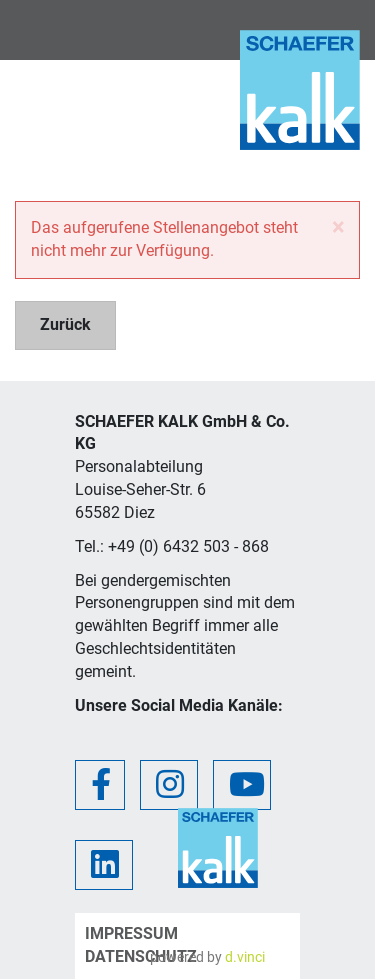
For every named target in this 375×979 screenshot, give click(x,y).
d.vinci (245, 957)
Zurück (65, 324)
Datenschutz (141, 956)
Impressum (131, 933)
